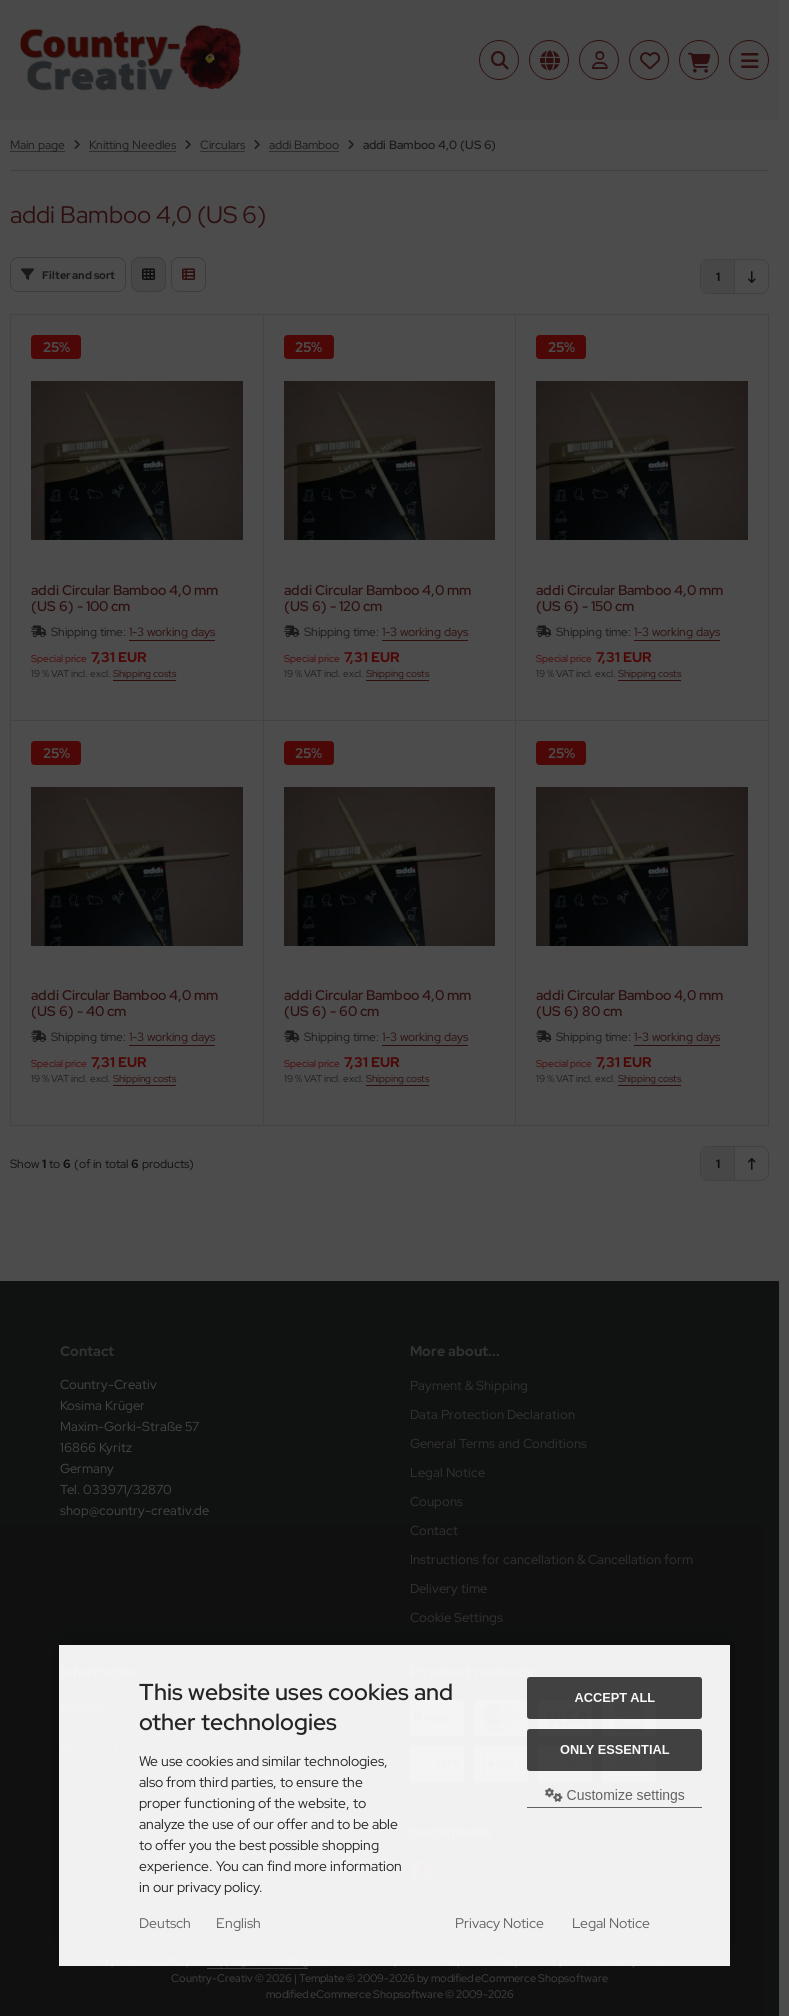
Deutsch (165, 1923)
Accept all (614, 1697)
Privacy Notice (499, 1923)
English (238, 1923)
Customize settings (615, 1795)
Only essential (615, 1749)
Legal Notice (611, 1923)
